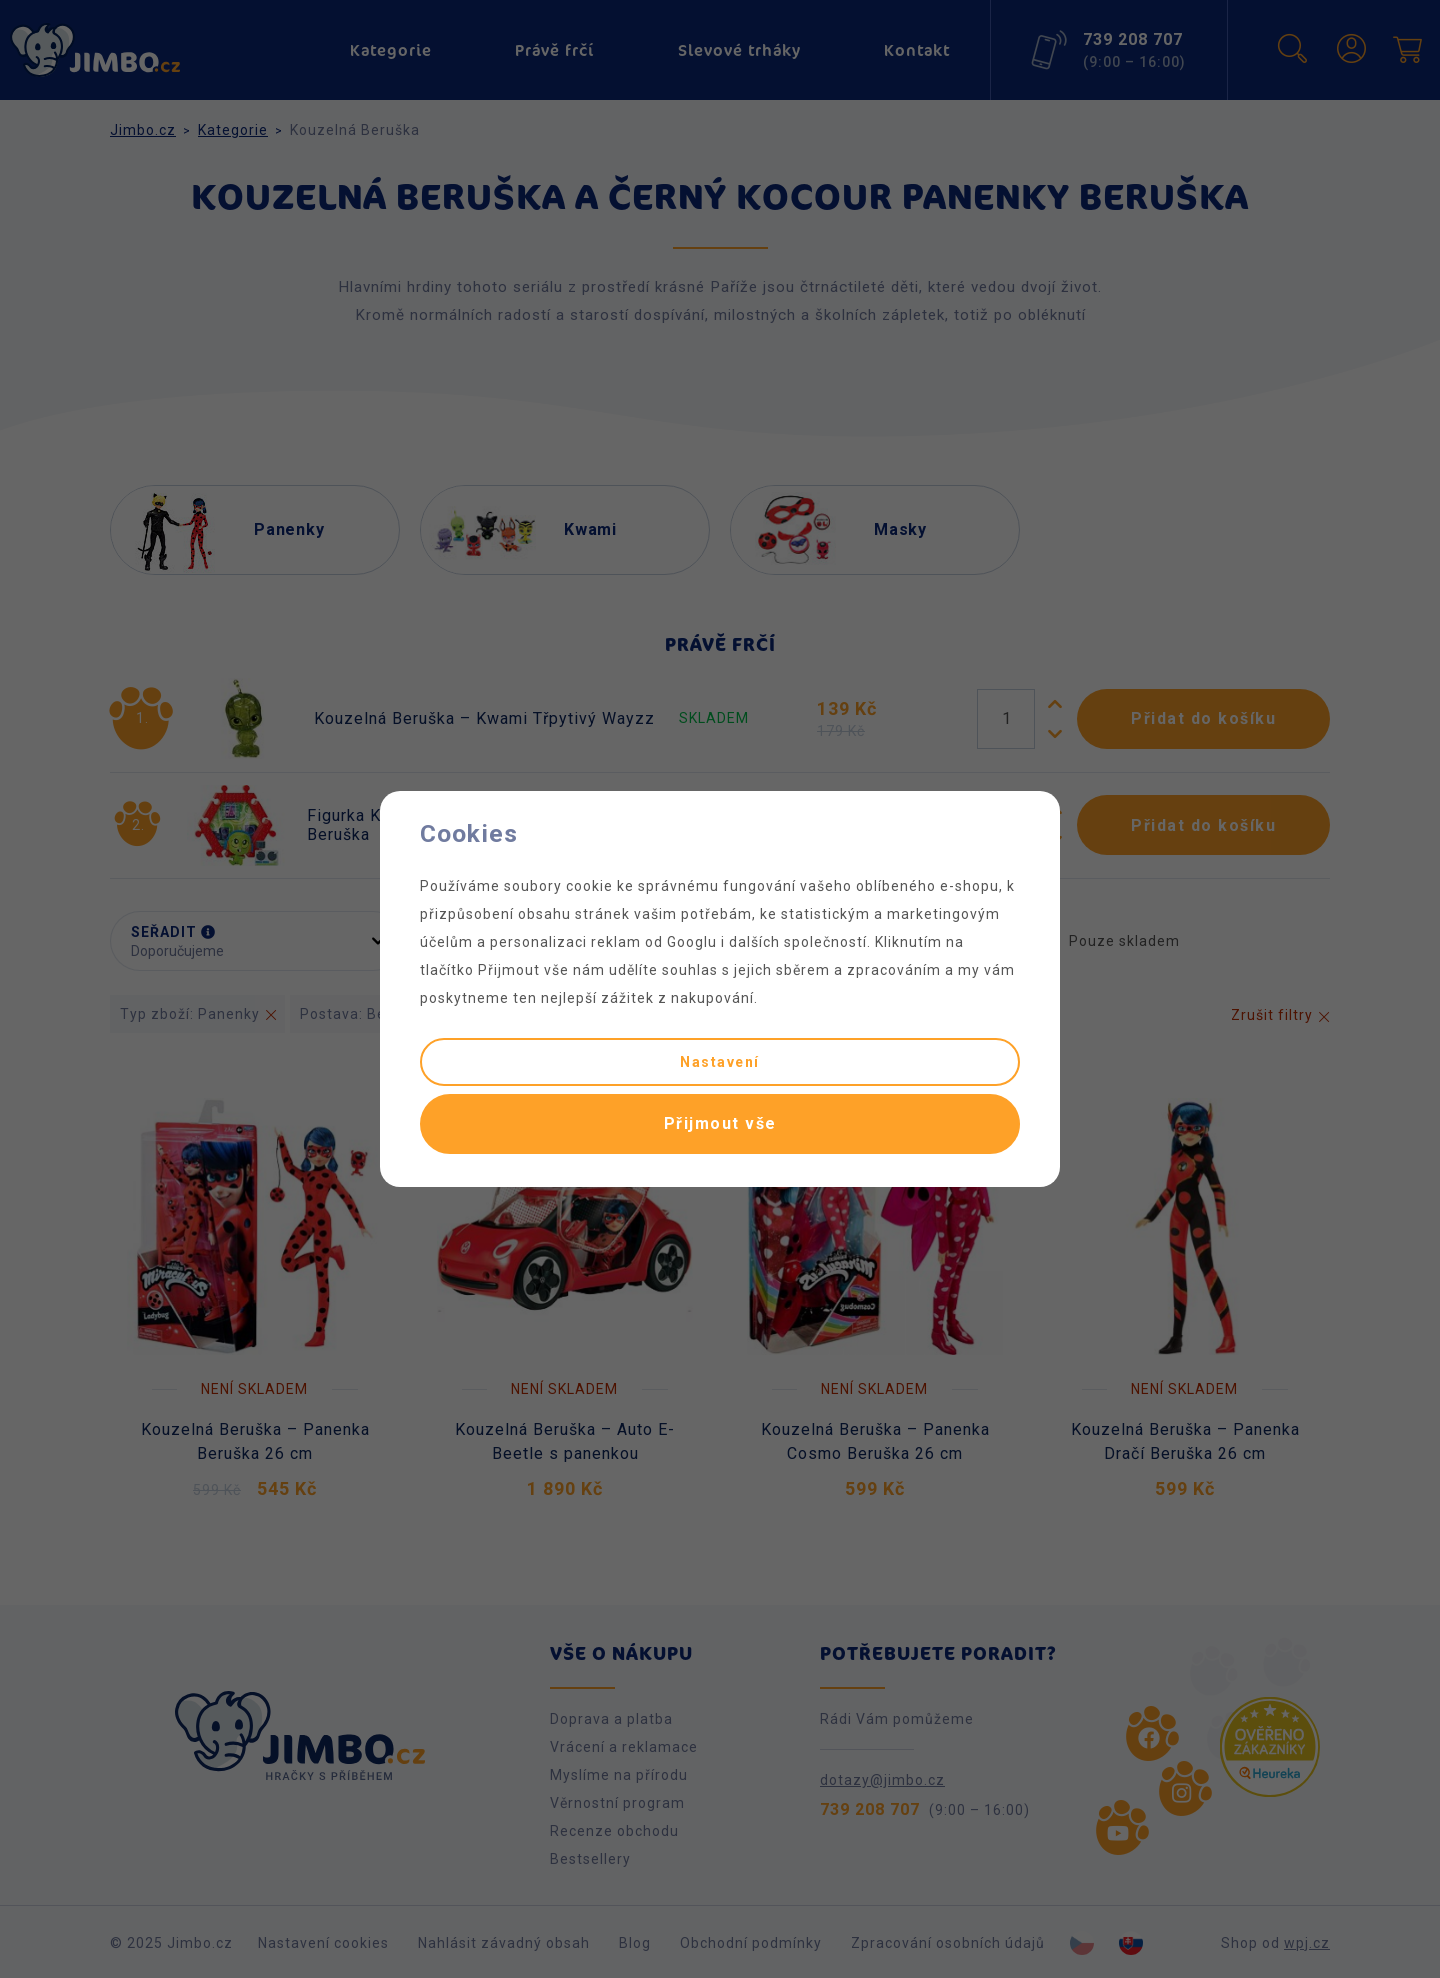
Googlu (692, 942)
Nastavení (720, 1062)
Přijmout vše (720, 1123)
